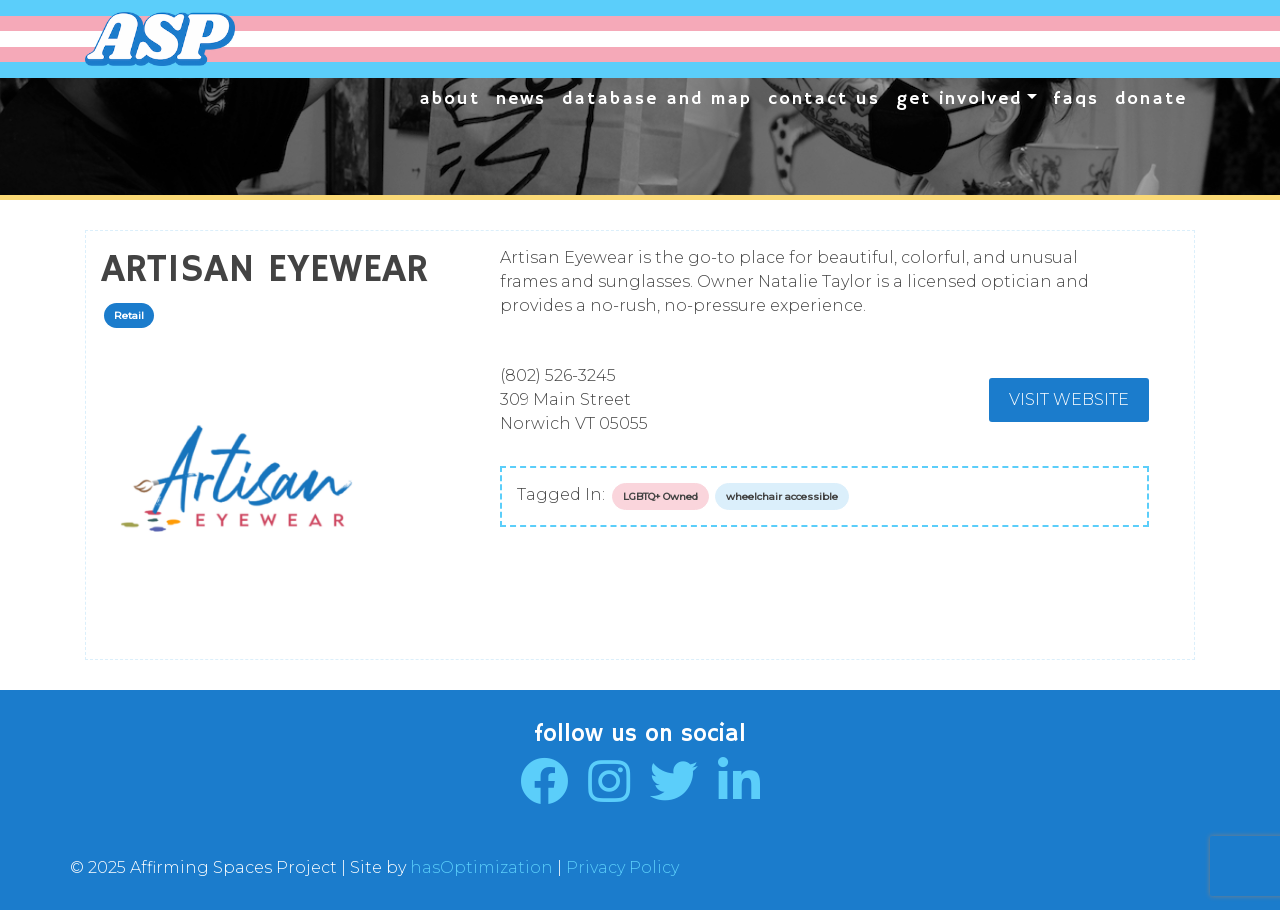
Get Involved (959, 99)
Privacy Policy (622, 867)
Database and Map (657, 99)
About (449, 99)
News (521, 99)
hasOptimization (481, 867)
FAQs (1076, 99)
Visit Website (1069, 399)
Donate (1151, 99)
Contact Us (824, 99)
